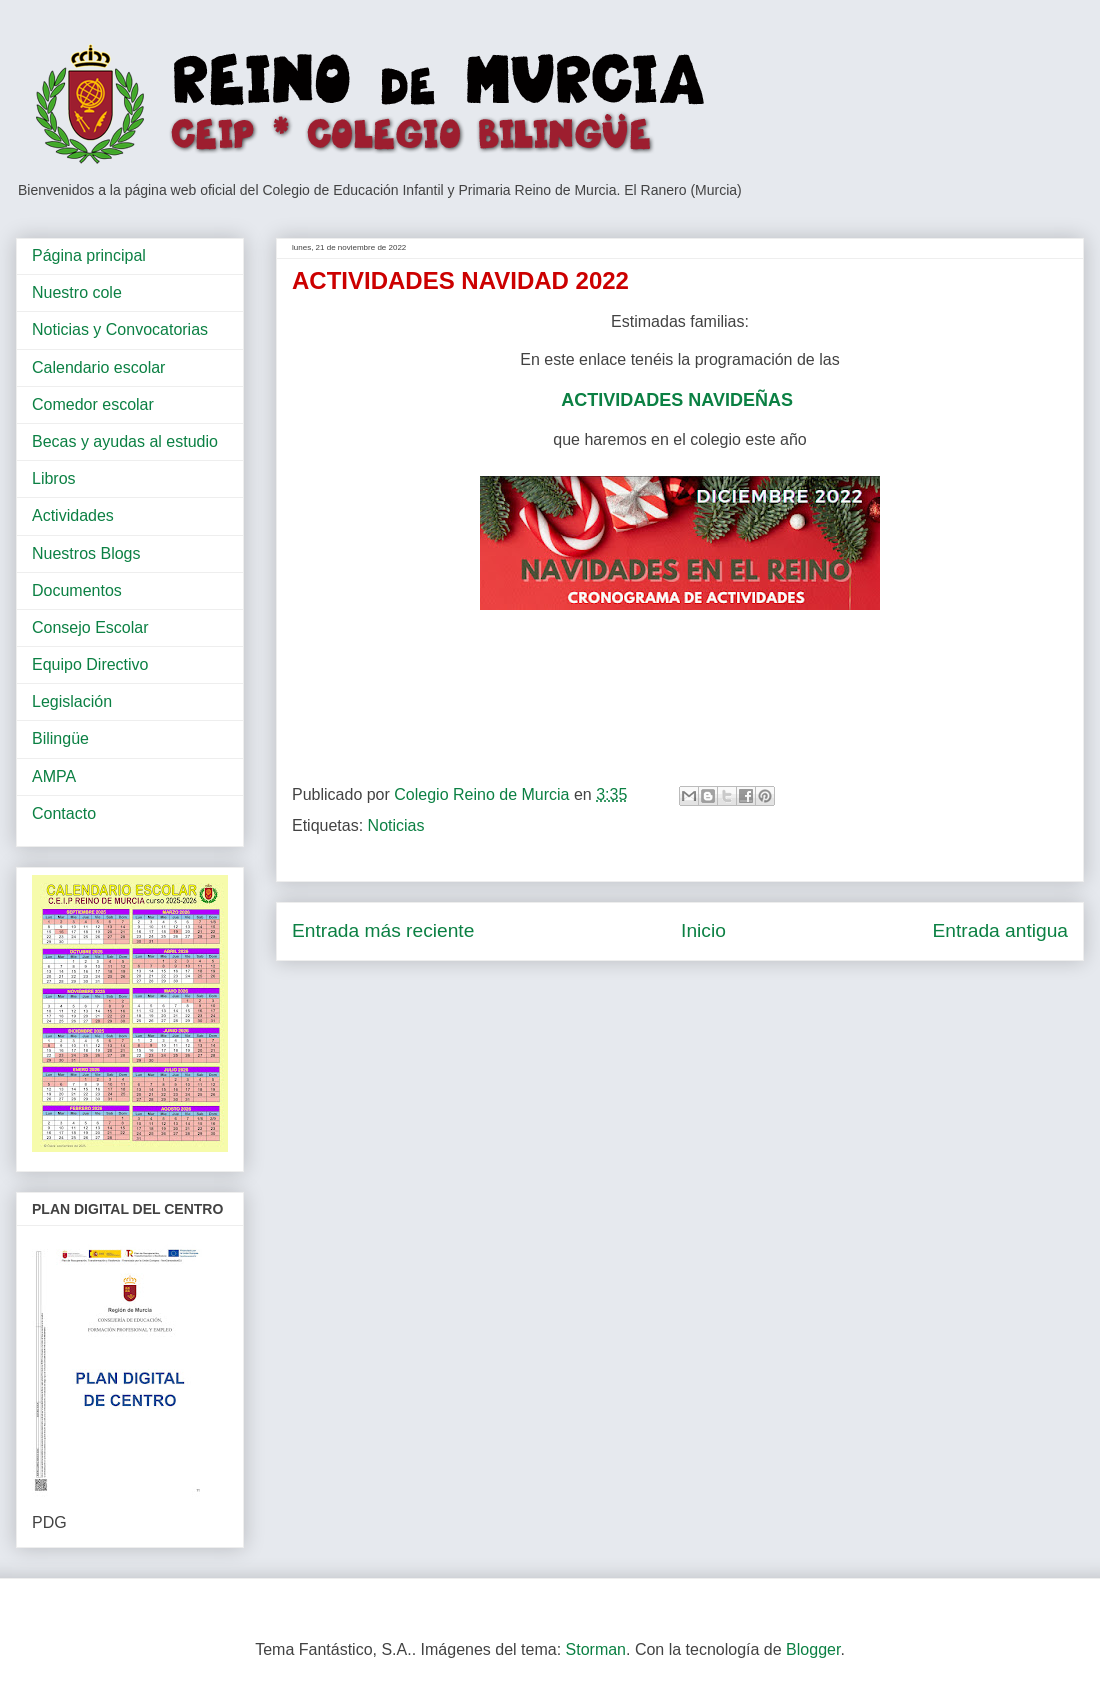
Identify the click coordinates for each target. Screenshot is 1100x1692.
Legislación (72, 701)
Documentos (77, 590)
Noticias (396, 825)
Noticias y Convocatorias (120, 329)
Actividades (73, 515)
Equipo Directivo (90, 664)
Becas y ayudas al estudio (125, 441)
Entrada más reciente (383, 930)
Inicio (703, 930)
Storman (596, 1649)
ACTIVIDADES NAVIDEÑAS (679, 400)
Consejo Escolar (90, 627)
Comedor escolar (93, 404)
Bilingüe (60, 738)
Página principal (89, 255)
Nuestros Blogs (86, 553)
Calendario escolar (98, 367)
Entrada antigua (1000, 930)
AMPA (54, 776)
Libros (54, 478)
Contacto (64, 813)
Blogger (813, 1649)
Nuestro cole (77, 292)
